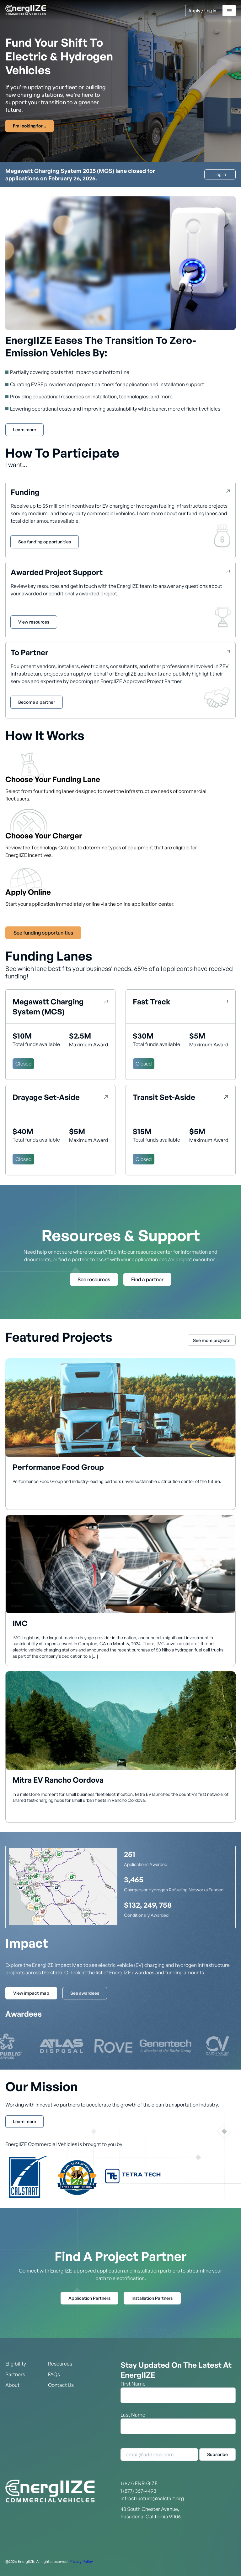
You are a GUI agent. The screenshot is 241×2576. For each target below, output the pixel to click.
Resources (60, 2364)
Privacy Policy (81, 2561)
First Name (133, 2384)
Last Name (132, 2415)
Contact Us (61, 2385)
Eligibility (15, 2364)
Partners (15, 2374)
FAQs (54, 2374)
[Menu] (229, 10)
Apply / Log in (202, 10)
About (12, 2385)
